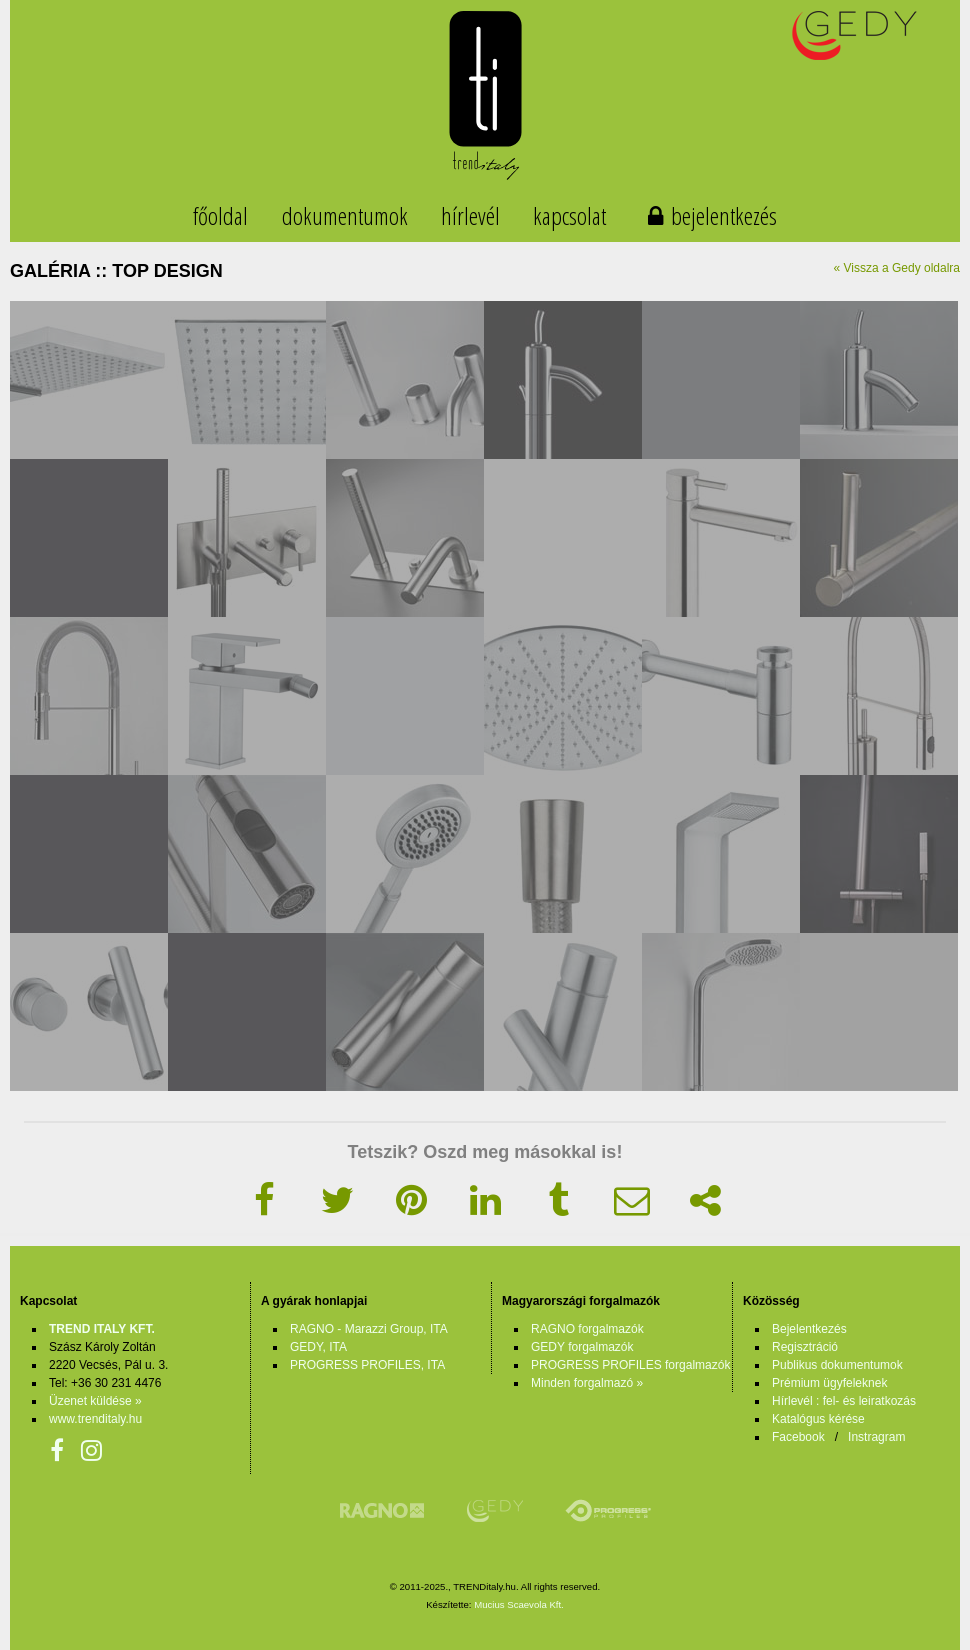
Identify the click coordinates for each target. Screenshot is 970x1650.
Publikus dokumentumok (837, 1365)
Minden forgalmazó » (587, 1383)
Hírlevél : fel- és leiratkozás (844, 1401)
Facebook (798, 1437)
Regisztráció (805, 1347)
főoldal (220, 215)
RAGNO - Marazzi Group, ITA (369, 1329)
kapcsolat (569, 215)
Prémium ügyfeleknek (829, 1383)
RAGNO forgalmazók (587, 1329)
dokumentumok (345, 215)
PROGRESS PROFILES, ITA (367, 1365)
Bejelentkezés (809, 1329)
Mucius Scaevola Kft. (519, 1604)
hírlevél (470, 215)
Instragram (876, 1437)
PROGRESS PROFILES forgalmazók (630, 1365)
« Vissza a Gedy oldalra (896, 268)
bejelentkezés (724, 215)
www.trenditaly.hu (95, 1419)
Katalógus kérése (818, 1419)
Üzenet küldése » (95, 1401)
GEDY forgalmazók (582, 1347)
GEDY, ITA (318, 1347)
